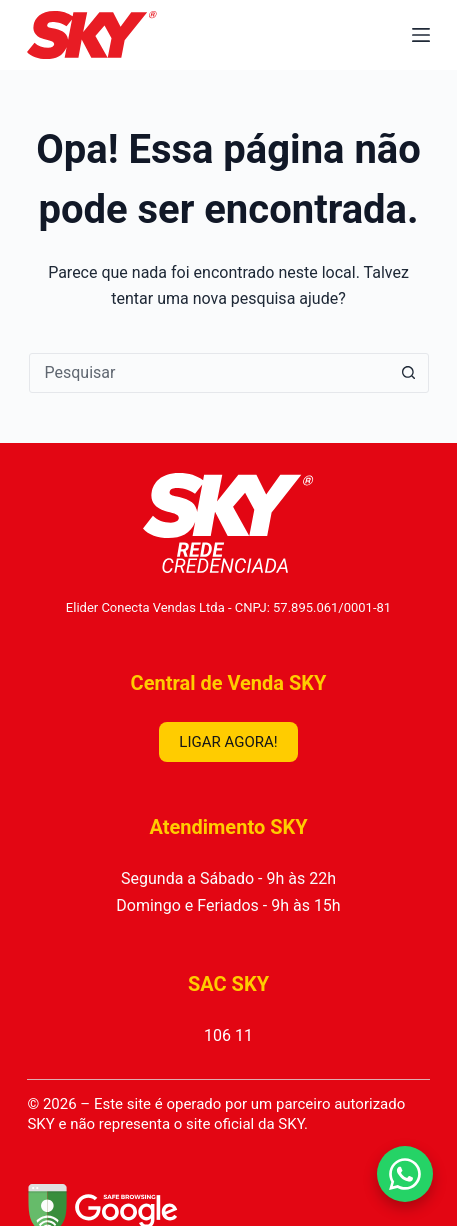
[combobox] (210, 373)
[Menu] (421, 35)
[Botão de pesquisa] (409, 373)
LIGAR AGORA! (228, 742)
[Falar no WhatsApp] (405, 1174)
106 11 (228, 1035)
